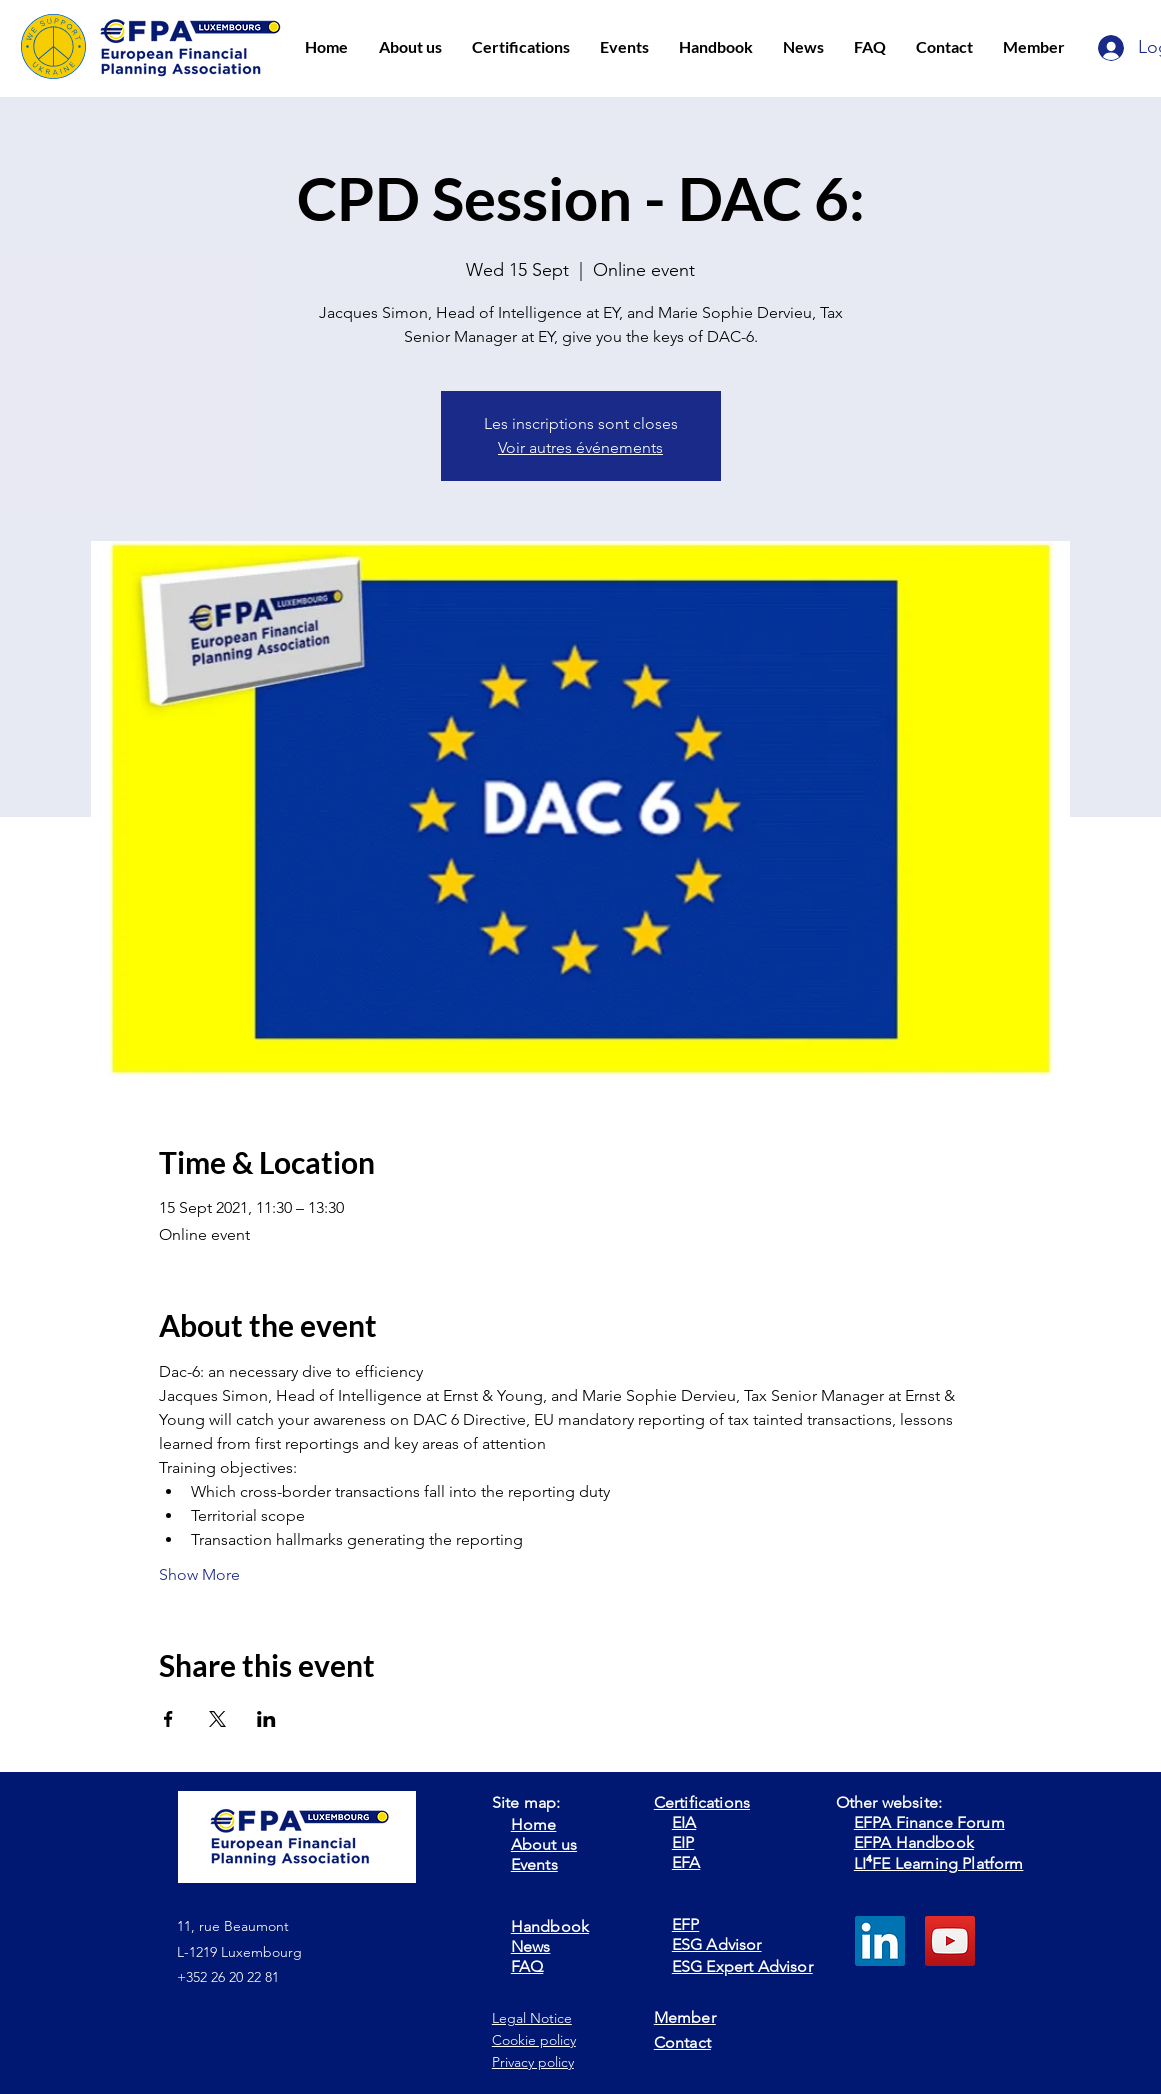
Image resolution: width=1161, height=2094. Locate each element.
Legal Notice (532, 2018)
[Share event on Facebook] (168, 1719)
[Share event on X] (217, 1719)
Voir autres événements (580, 447)
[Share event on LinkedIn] (266, 1719)
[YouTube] (950, 1941)
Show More (199, 1574)
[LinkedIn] (880, 1941)
